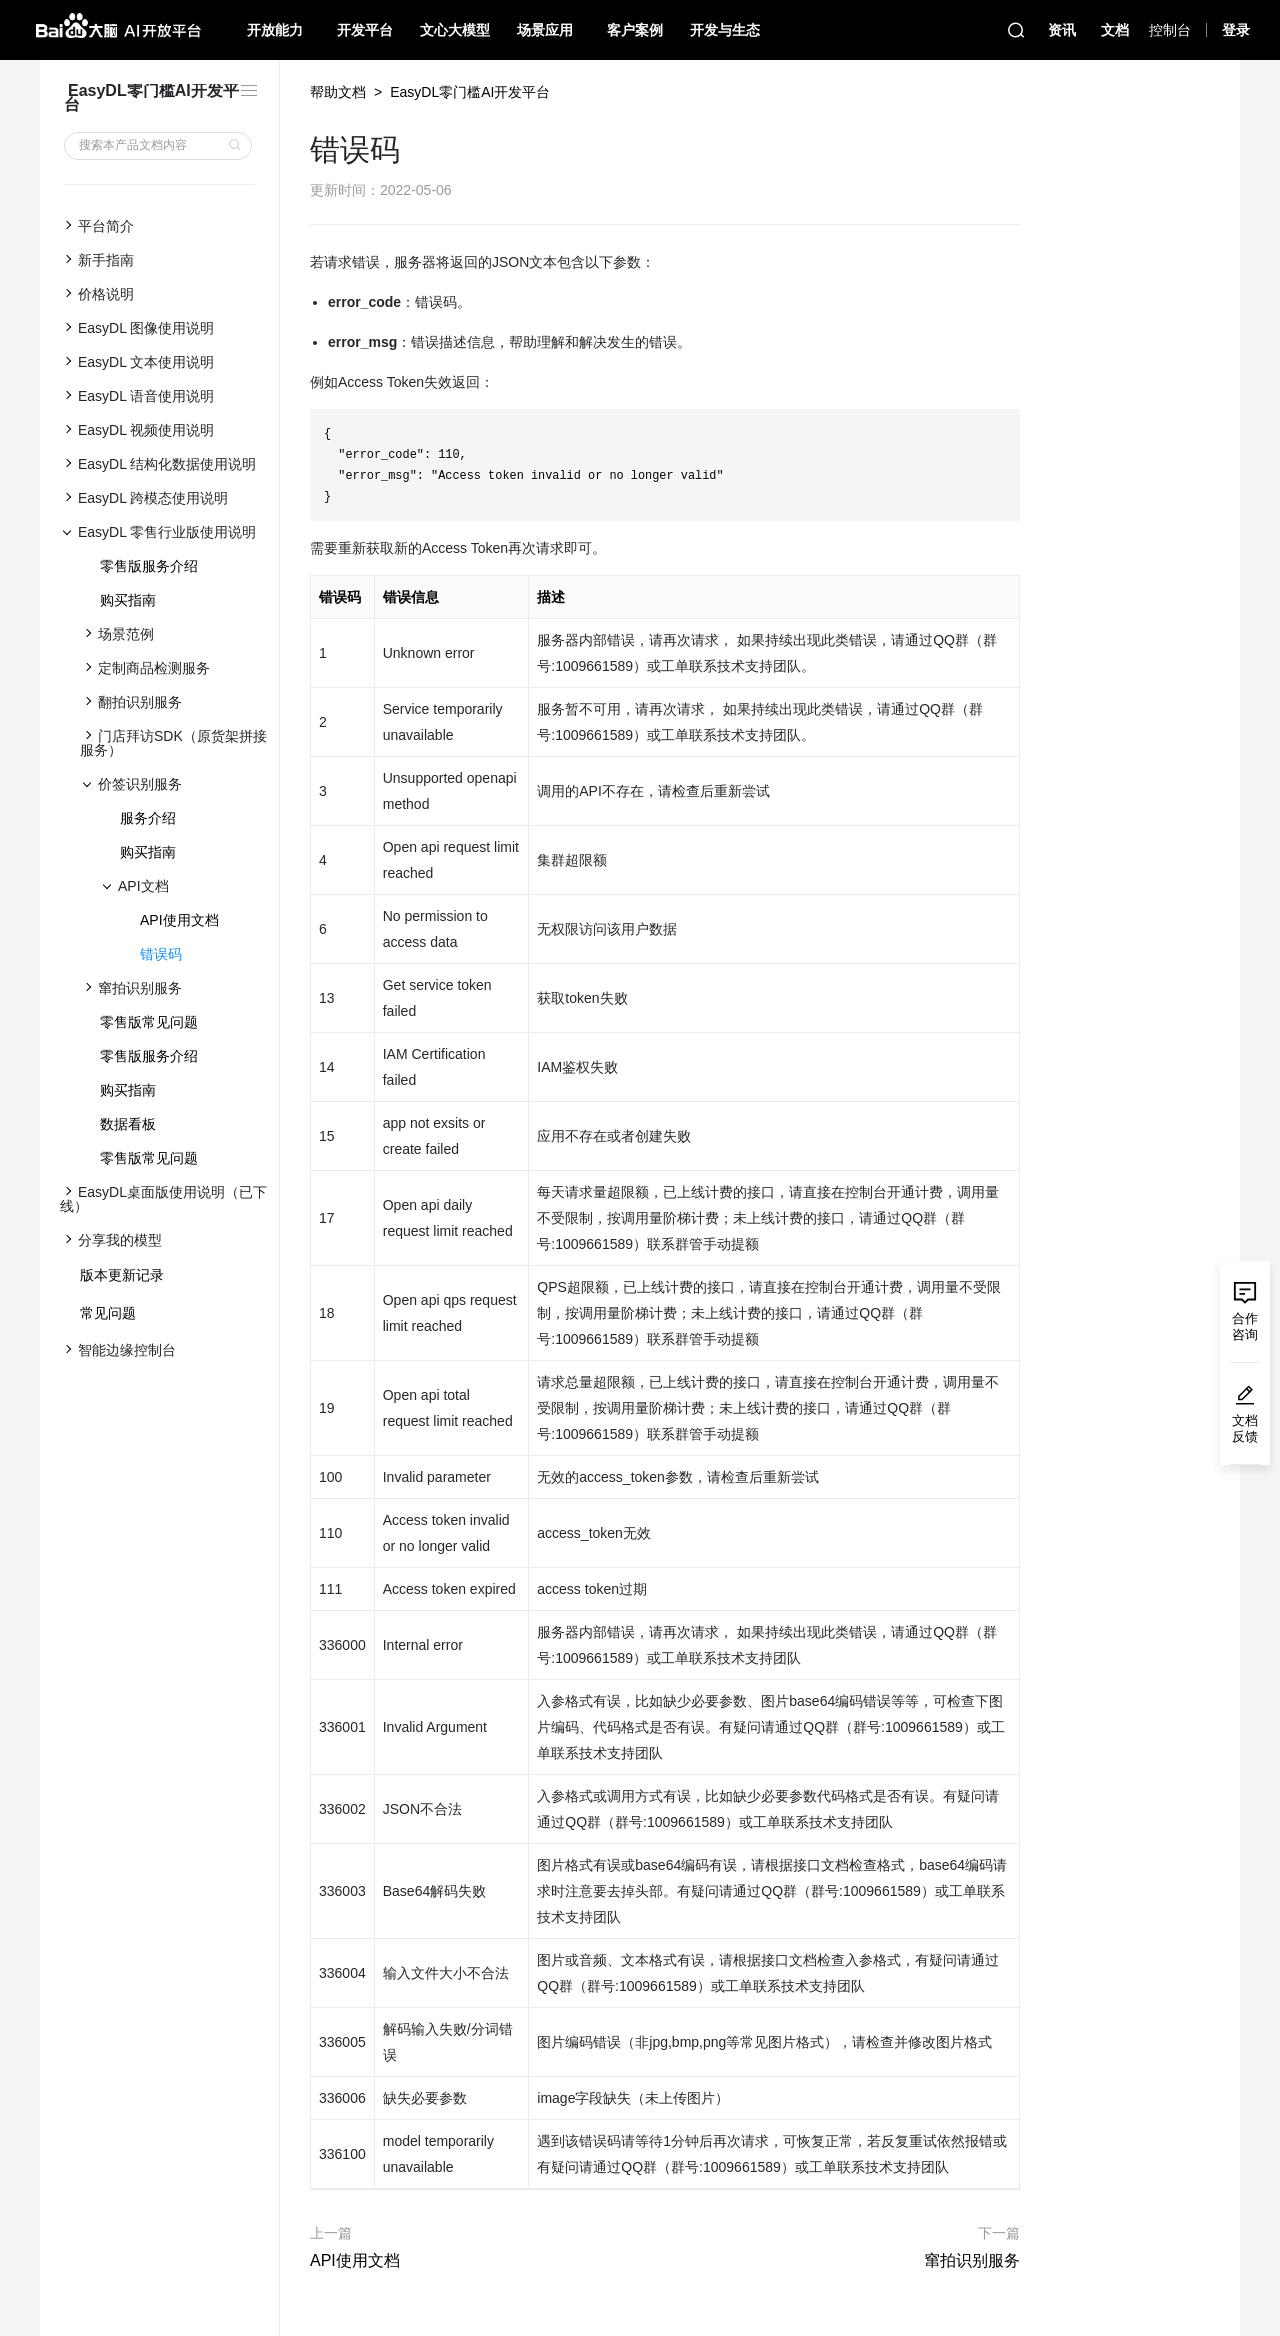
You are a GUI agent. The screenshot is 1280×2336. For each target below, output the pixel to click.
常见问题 (108, 1313)
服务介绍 (148, 818)
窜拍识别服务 (972, 2260)
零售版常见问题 (149, 1022)
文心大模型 (455, 30)
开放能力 (275, 30)
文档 (1115, 30)
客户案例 (635, 30)
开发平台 (365, 30)
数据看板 (128, 1124)
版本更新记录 (122, 1275)
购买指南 (128, 600)
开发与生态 (725, 30)
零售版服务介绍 (149, 566)
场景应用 (545, 30)
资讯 (1062, 30)
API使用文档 (179, 920)
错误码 (161, 954)
